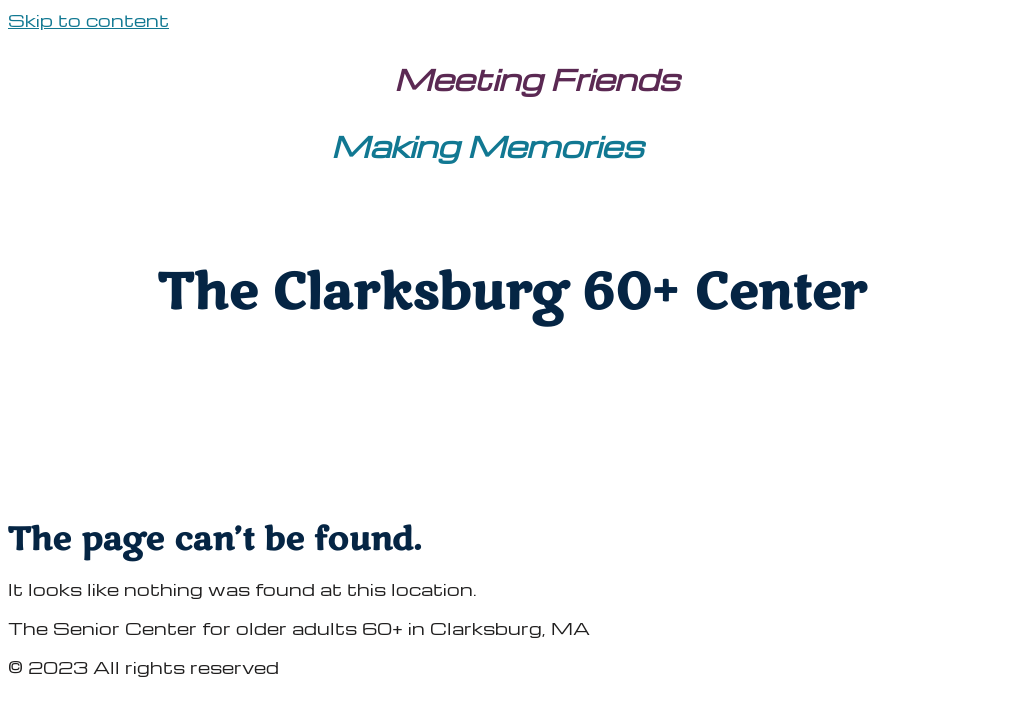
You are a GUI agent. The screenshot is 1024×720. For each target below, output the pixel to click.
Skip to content (88, 19)
